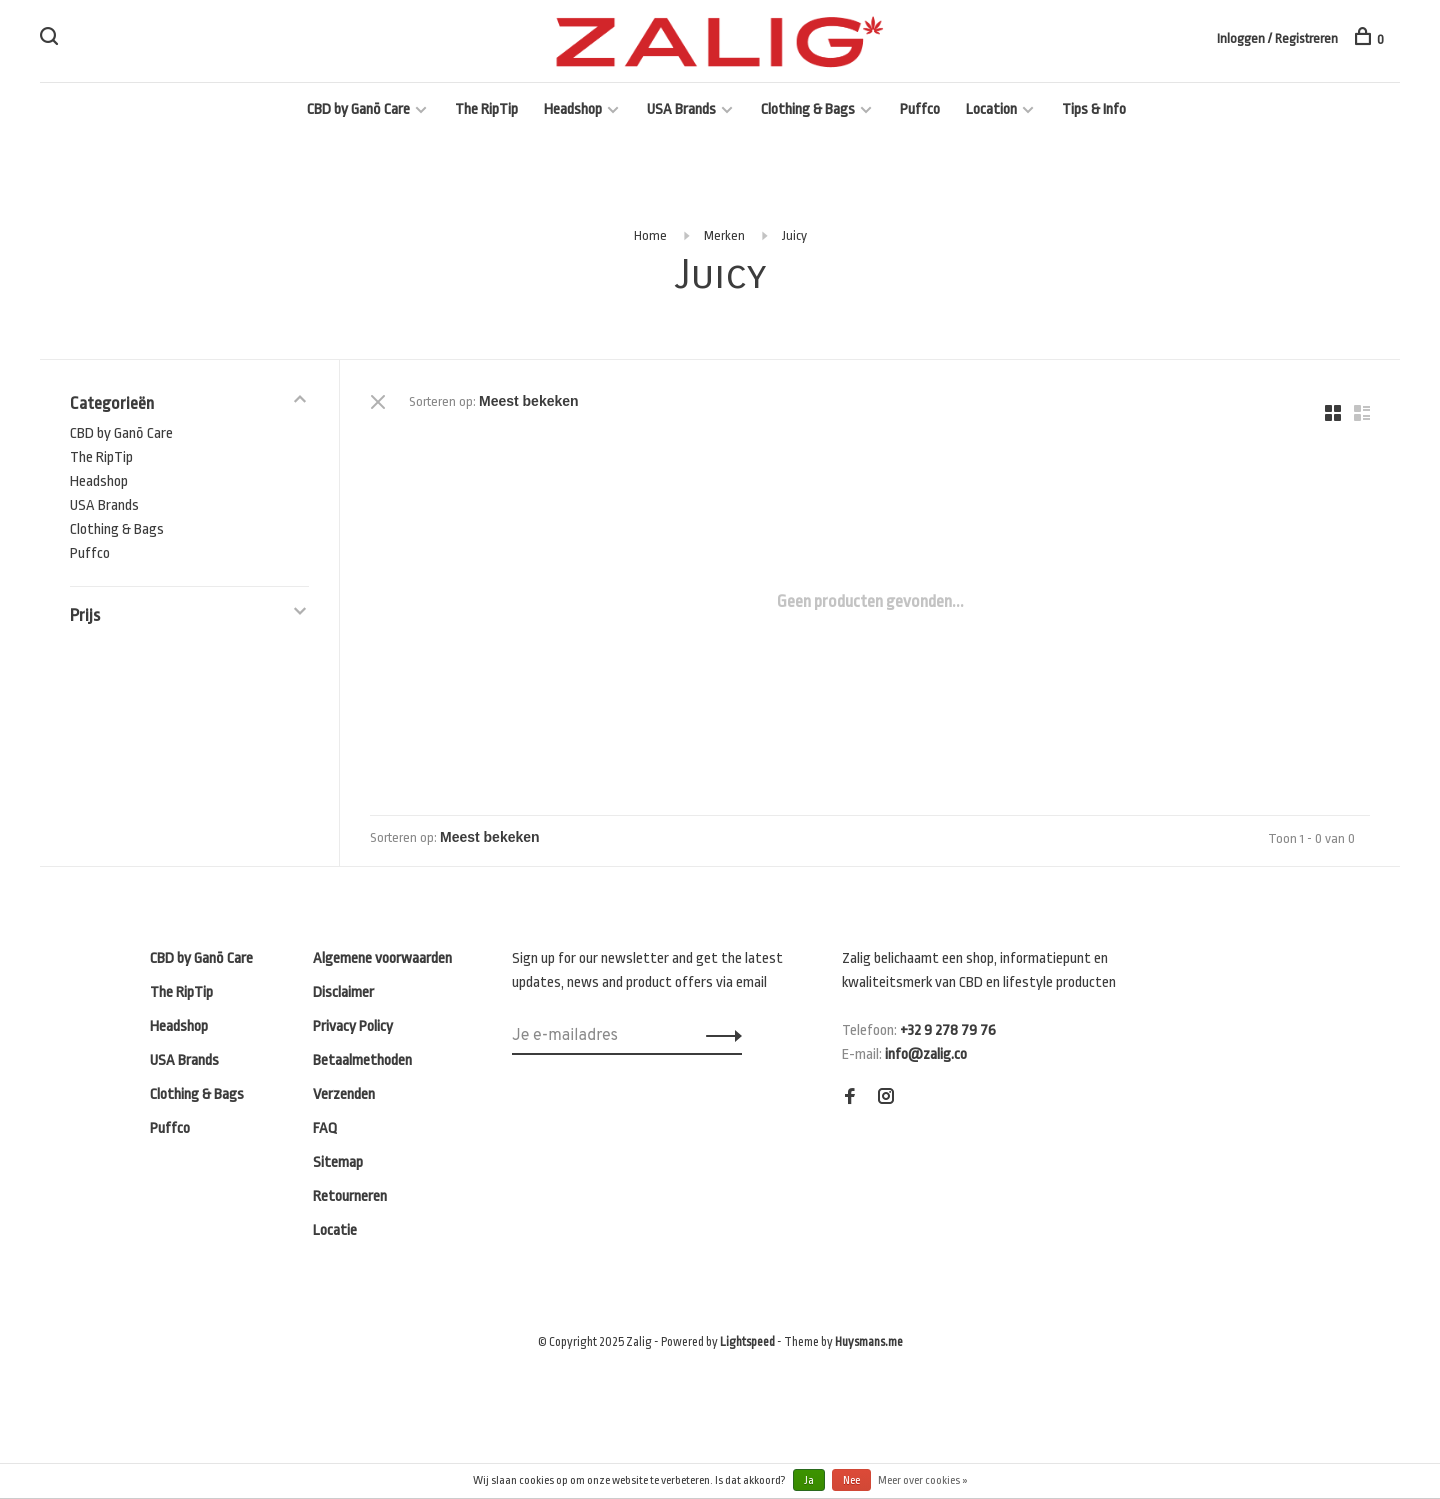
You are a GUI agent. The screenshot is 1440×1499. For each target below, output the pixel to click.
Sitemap (338, 1162)
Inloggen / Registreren (1277, 38)
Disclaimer (343, 992)
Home (650, 235)
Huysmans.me (869, 1342)
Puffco (920, 109)
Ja (809, 1480)
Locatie (335, 1230)
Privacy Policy (353, 1026)
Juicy (794, 235)
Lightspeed (747, 1342)
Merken (724, 235)
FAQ (325, 1128)
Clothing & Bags (808, 109)
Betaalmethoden (362, 1060)
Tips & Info (1094, 109)
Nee (851, 1480)
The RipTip (486, 109)
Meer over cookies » (923, 1480)
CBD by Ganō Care (358, 109)
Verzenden (344, 1094)
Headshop (573, 109)
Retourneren (350, 1196)
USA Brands (681, 109)
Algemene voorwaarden (382, 958)
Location (991, 109)
